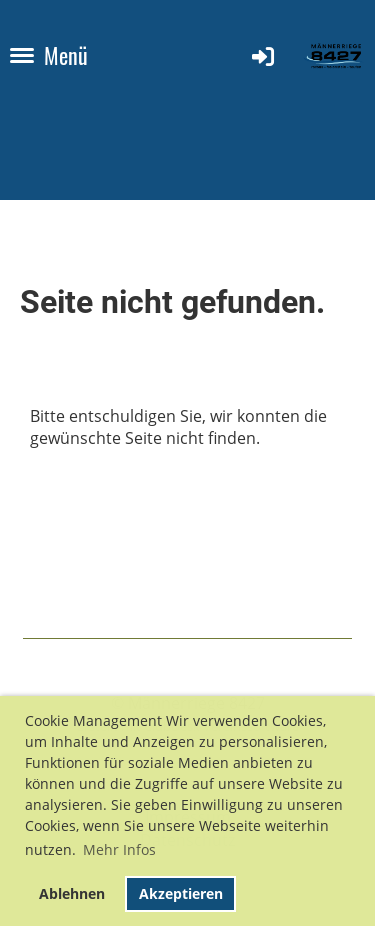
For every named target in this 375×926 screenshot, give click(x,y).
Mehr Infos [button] (119, 849)
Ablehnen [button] (72, 893)
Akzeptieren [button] (181, 893)
